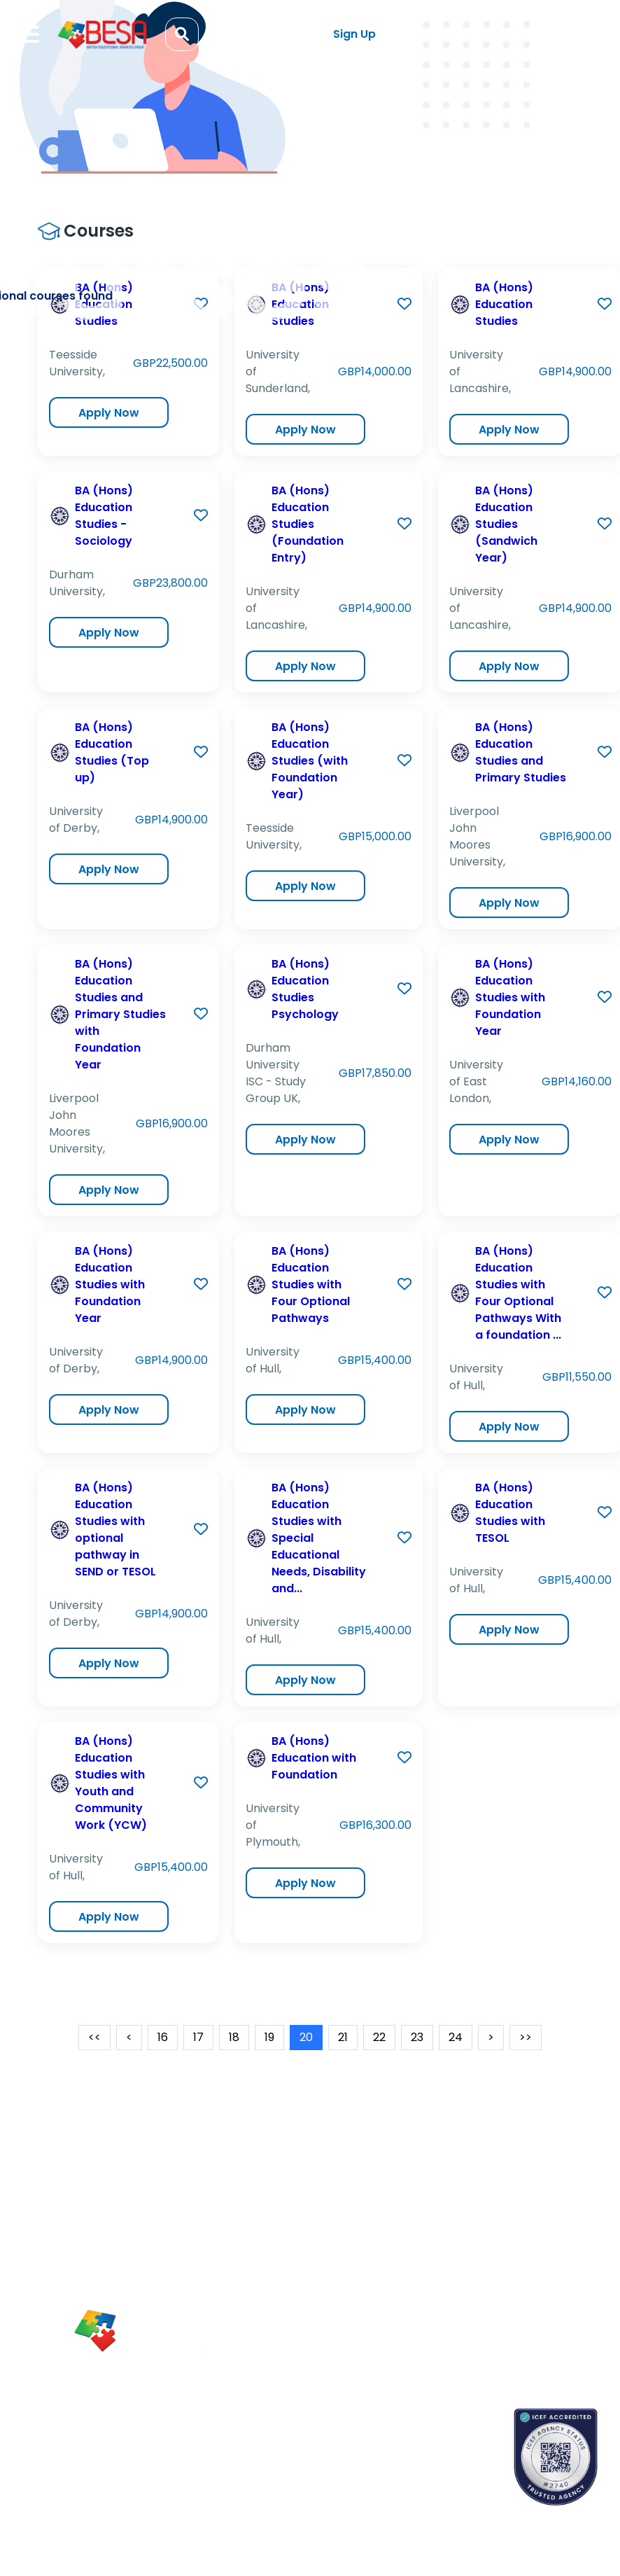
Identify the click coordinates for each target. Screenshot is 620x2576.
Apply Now (108, 413)
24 (456, 2037)
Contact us (386, 2439)
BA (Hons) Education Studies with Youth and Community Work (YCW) (111, 1783)
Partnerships (488, 2252)
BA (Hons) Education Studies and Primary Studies (520, 752)
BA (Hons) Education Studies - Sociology (104, 515)
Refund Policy (491, 2350)
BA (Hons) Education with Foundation (314, 1758)
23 (417, 2037)
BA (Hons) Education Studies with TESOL (510, 1513)
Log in (256, 35)
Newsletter (384, 2252)
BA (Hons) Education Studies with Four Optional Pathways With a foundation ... (518, 1293)
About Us (480, 2227)
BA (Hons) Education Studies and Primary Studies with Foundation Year (120, 1014)
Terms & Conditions (507, 2301)
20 (306, 2037)
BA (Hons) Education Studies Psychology (305, 989)
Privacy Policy (491, 2325)
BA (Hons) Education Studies (504, 304)
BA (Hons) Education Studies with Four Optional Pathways (311, 1284)
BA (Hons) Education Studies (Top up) (112, 752)
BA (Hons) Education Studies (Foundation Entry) (308, 524)
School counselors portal (418, 2464)
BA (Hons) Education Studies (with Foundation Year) (310, 760)
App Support (388, 2276)
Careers (477, 2276)
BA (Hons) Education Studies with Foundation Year (510, 997)
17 (198, 2037)
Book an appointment (411, 2415)
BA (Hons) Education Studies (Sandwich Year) (506, 524)
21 (343, 2037)
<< (94, 2037)
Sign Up (354, 34)
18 (234, 2037)
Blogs (370, 2227)
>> (525, 2037)
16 (162, 2037)
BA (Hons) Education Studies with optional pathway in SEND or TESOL (115, 1530)
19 (269, 2037)
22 (379, 2037)
